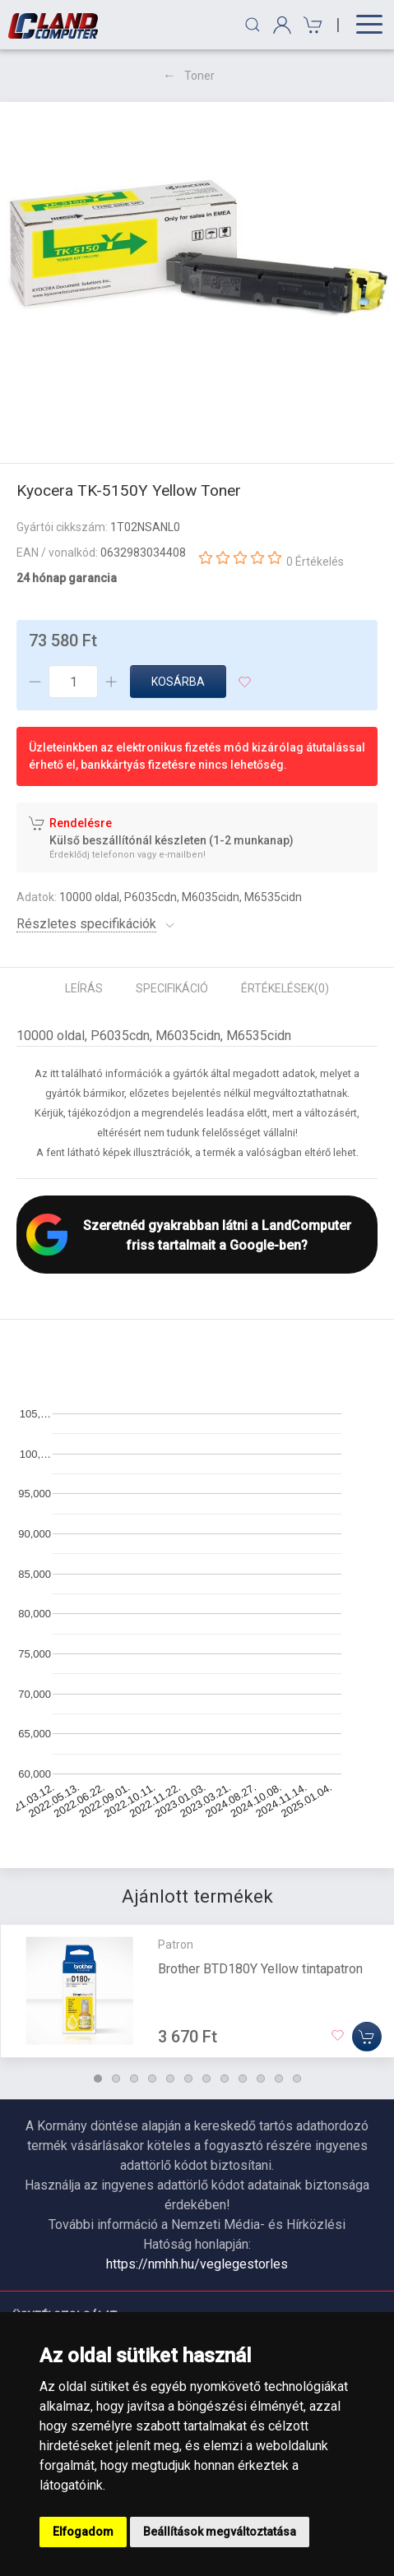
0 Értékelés (315, 561)
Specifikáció (172, 988)
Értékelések (285, 988)
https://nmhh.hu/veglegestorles (197, 2264)
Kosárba (178, 681)
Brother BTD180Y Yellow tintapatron (260, 1969)
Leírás (84, 988)
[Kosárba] (367, 2036)
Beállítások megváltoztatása (219, 2531)
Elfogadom (83, 2531)
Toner (199, 75)
